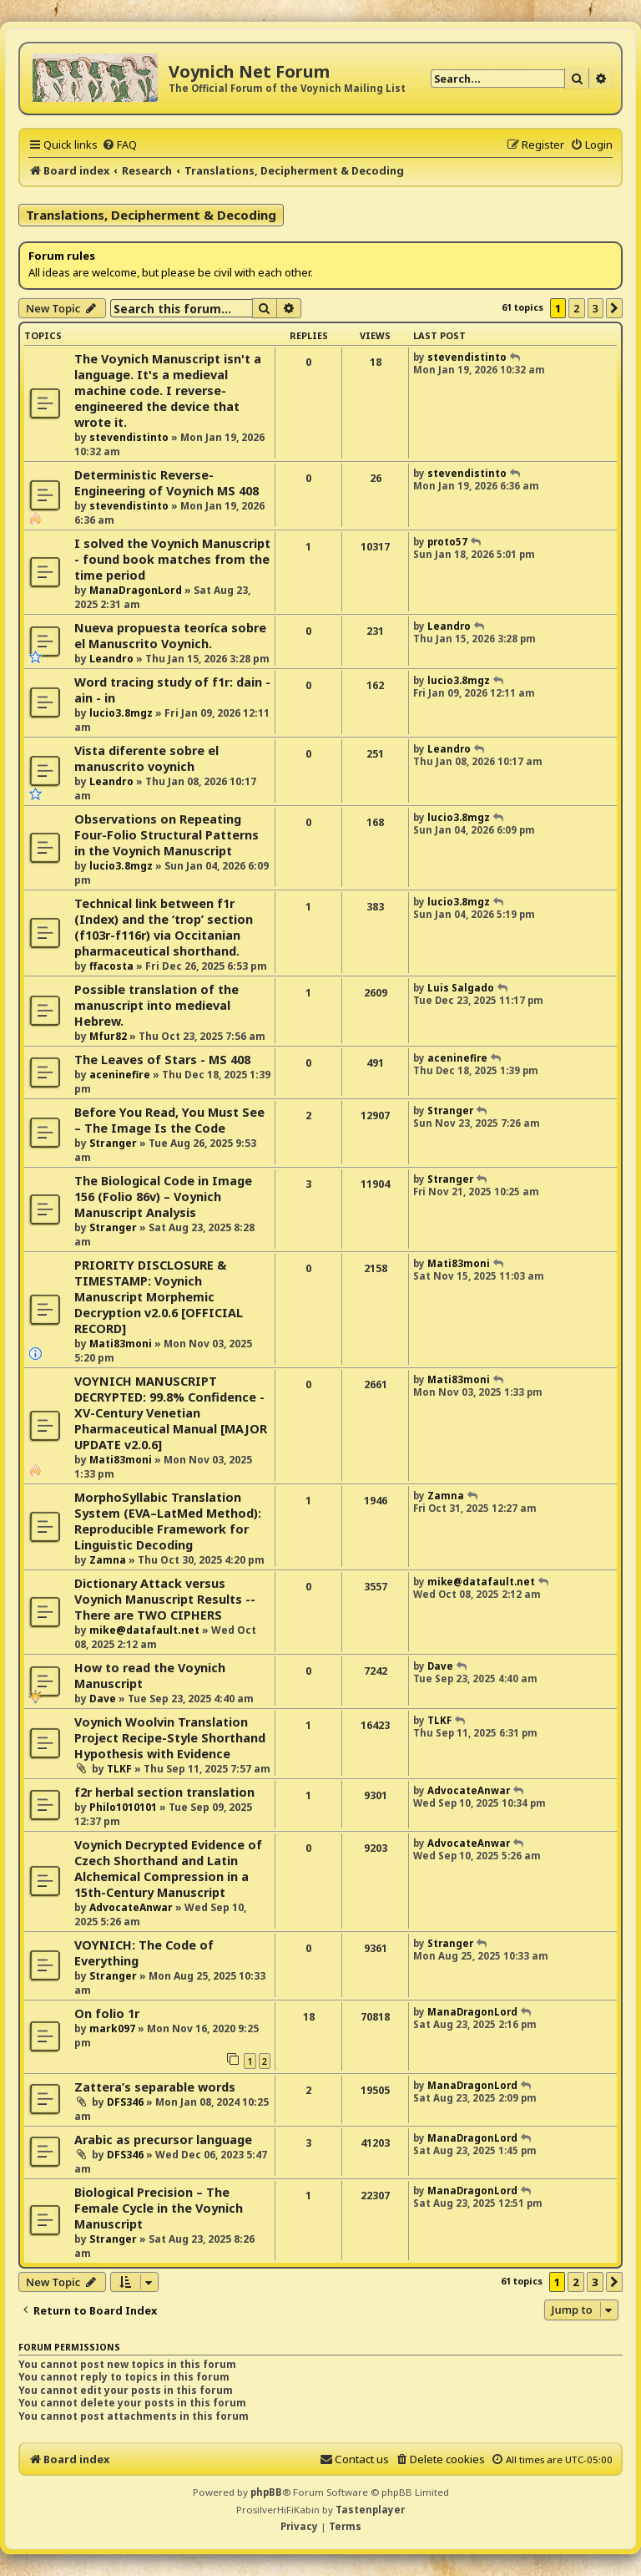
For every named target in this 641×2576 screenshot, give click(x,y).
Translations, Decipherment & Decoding (151, 214)
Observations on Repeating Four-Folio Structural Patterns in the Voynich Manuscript (166, 835)
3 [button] (595, 308)
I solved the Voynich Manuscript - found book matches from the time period (172, 559)
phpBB (266, 2492)
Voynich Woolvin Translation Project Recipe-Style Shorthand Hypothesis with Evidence (169, 1738)
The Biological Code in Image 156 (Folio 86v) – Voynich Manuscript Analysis (163, 1196)
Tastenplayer (370, 2509)
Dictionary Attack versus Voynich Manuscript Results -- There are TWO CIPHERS (164, 1599)
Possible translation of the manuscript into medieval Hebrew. (156, 1005)
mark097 (112, 2028)
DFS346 (125, 2102)
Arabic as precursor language (163, 2140)
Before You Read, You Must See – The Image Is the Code (169, 1120)
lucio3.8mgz (121, 713)
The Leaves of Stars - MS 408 (162, 1059)
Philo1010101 (123, 1807)
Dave (102, 1698)
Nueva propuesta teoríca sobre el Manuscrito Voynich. (170, 636)
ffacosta (111, 966)
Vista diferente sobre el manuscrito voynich (146, 758)
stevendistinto (129, 437)
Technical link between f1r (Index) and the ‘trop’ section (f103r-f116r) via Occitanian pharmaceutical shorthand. (163, 927)
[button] (614, 308)
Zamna (107, 1560)
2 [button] (576, 308)
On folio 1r (106, 2013)
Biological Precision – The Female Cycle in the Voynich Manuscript (158, 2208)
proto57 (447, 541)
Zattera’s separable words (154, 2087)
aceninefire (119, 1074)
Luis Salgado (460, 987)
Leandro (111, 659)
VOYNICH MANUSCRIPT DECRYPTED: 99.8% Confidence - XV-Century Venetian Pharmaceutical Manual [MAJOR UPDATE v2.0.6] (170, 1413)
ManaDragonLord (135, 590)
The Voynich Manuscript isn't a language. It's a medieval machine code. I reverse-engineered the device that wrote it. (167, 390)
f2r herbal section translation (164, 1792)
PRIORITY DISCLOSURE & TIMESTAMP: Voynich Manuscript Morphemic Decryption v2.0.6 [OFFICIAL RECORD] (158, 1296)
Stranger (113, 1143)
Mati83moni (120, 1343)
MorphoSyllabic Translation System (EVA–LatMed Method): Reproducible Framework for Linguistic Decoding (167, 1521)
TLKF (119, 1769)
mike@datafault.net (144, 1630)
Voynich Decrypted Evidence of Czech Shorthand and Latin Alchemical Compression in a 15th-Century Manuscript (168, 1868)
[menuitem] (119, 144)
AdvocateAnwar (468, 1790)
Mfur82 (108, 1036)
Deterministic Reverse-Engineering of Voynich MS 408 (166, 483)
